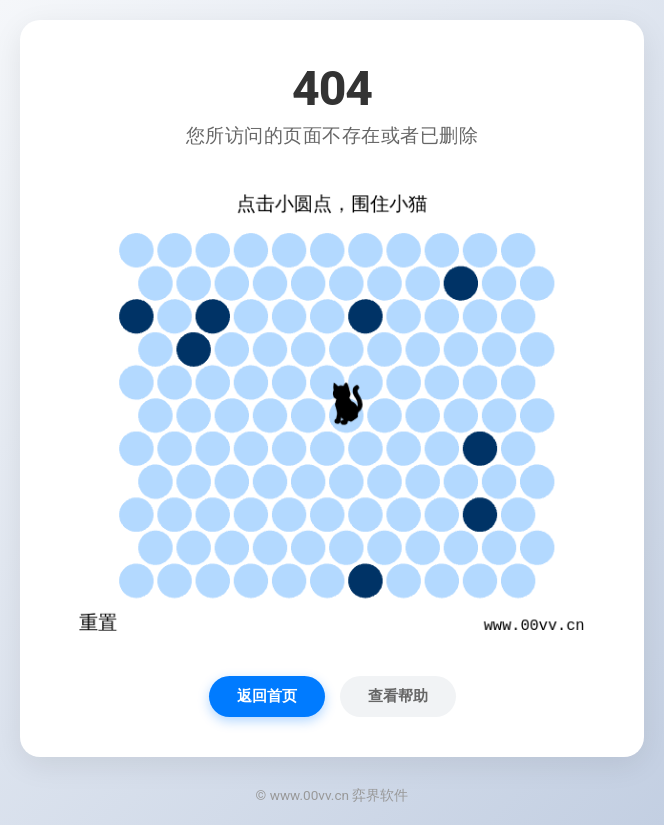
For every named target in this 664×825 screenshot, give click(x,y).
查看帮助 (398, 696)
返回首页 (267, 696)
